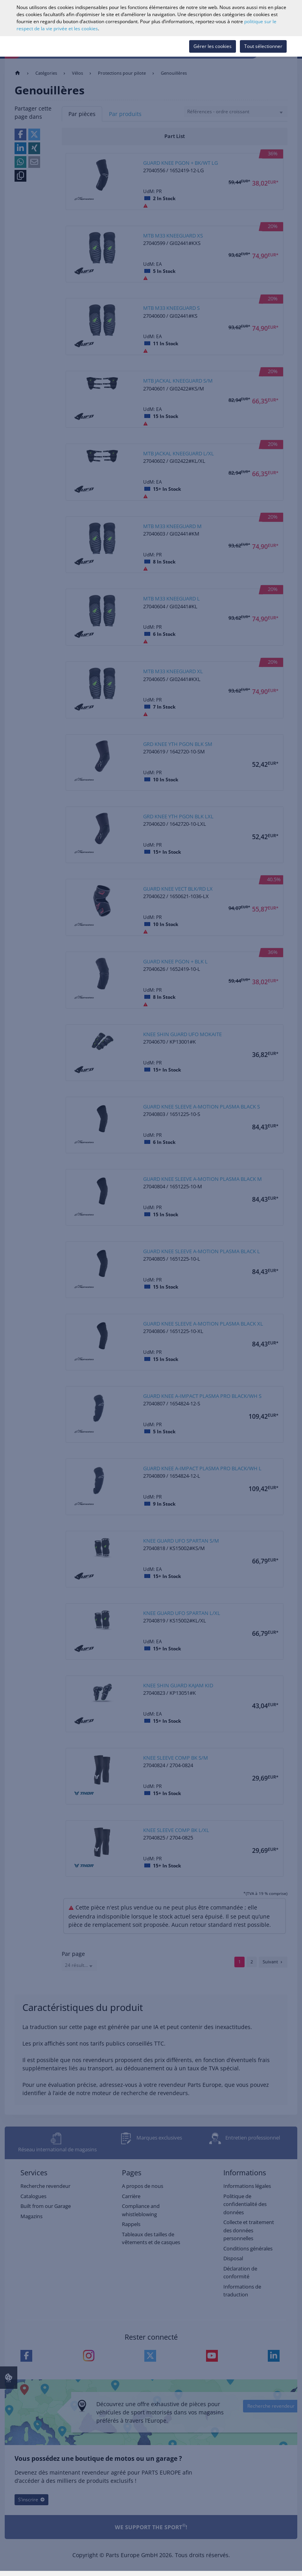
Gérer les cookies (212, 46)
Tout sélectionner (263, 46)
